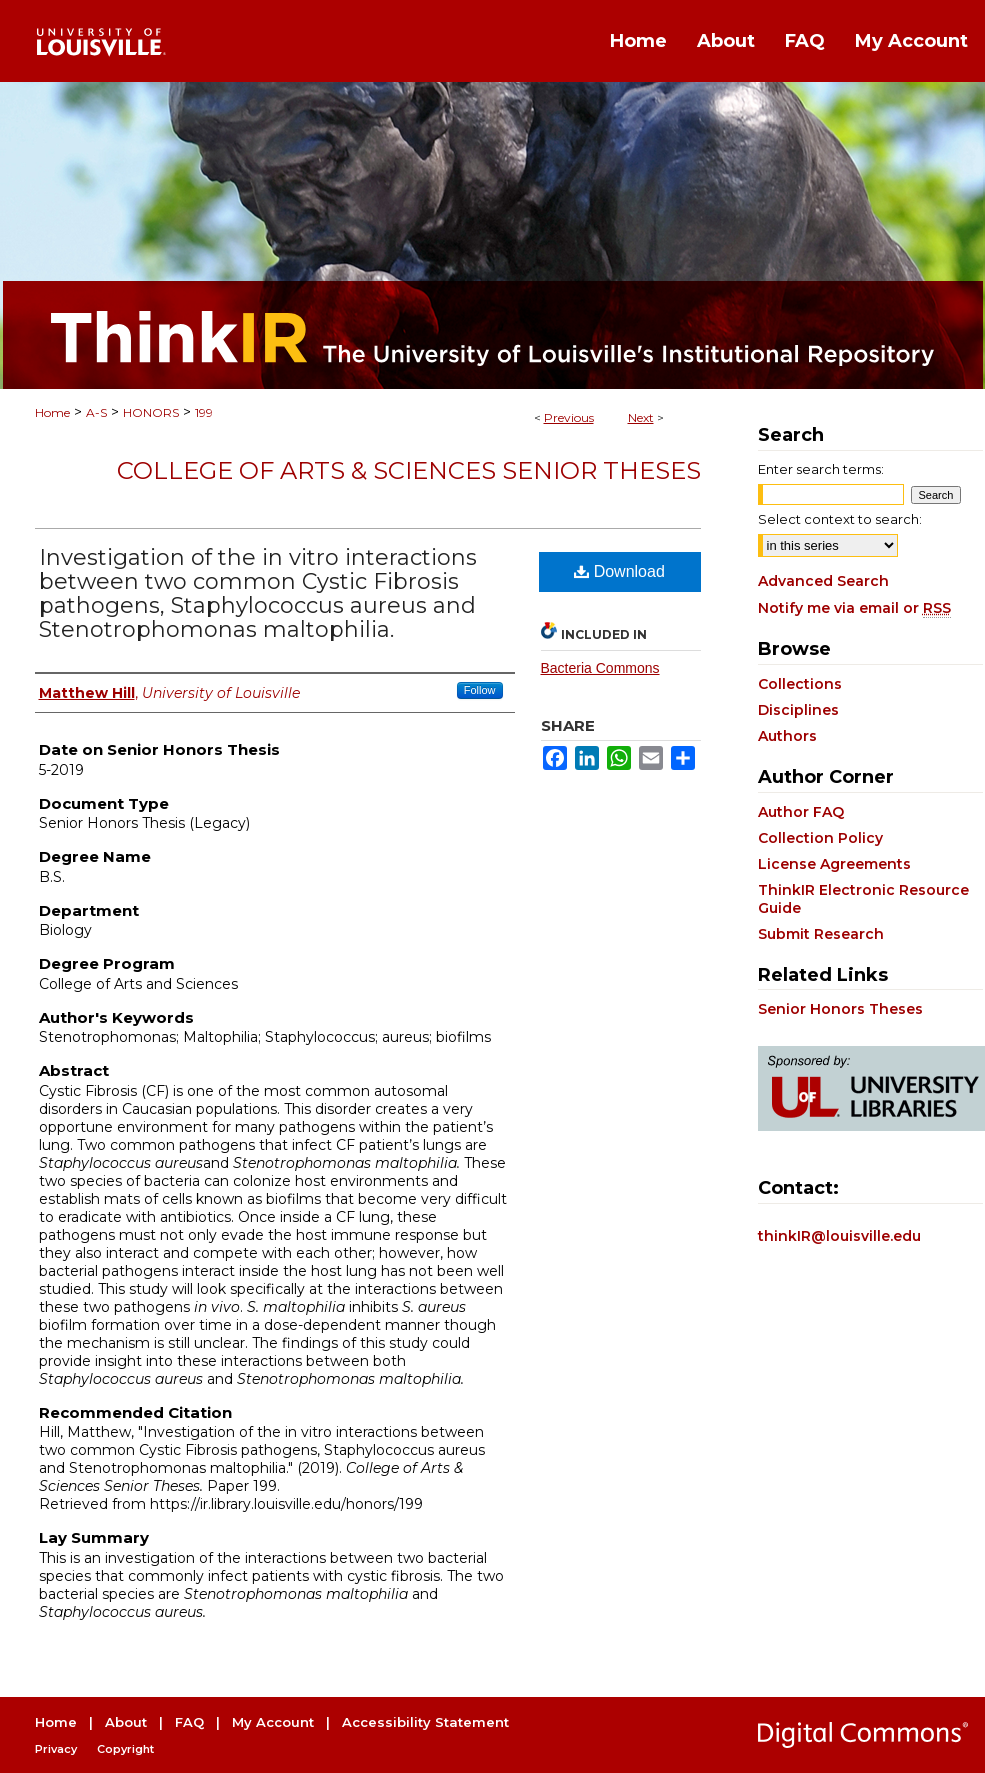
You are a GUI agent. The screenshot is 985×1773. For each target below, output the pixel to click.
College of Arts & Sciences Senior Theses (409, 470)
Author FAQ (801, 812)
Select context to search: (840, 519)
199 (204, 412)
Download (619, 571)
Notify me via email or (854, 608)
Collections (800, 684)
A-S (96, 412)
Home (52, 412)
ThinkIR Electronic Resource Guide (863, 899)
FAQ (189, 1722)
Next (641, 417)
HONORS (151, 412)
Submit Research (821, 934)
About (126, 1722)
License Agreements (834, 864)
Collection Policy (820, 838)
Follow (480, 690)
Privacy (56, 1749)
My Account (273, 1722)
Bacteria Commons (600, 668)
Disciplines (798, 710)
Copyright (125, 1749)
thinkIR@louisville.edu (839, 1236)
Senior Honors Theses (840, 1009)
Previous (569, 417)
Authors (787, 736)
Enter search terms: (821, 469)
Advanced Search (823, 581)
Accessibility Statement (425, 1722)
